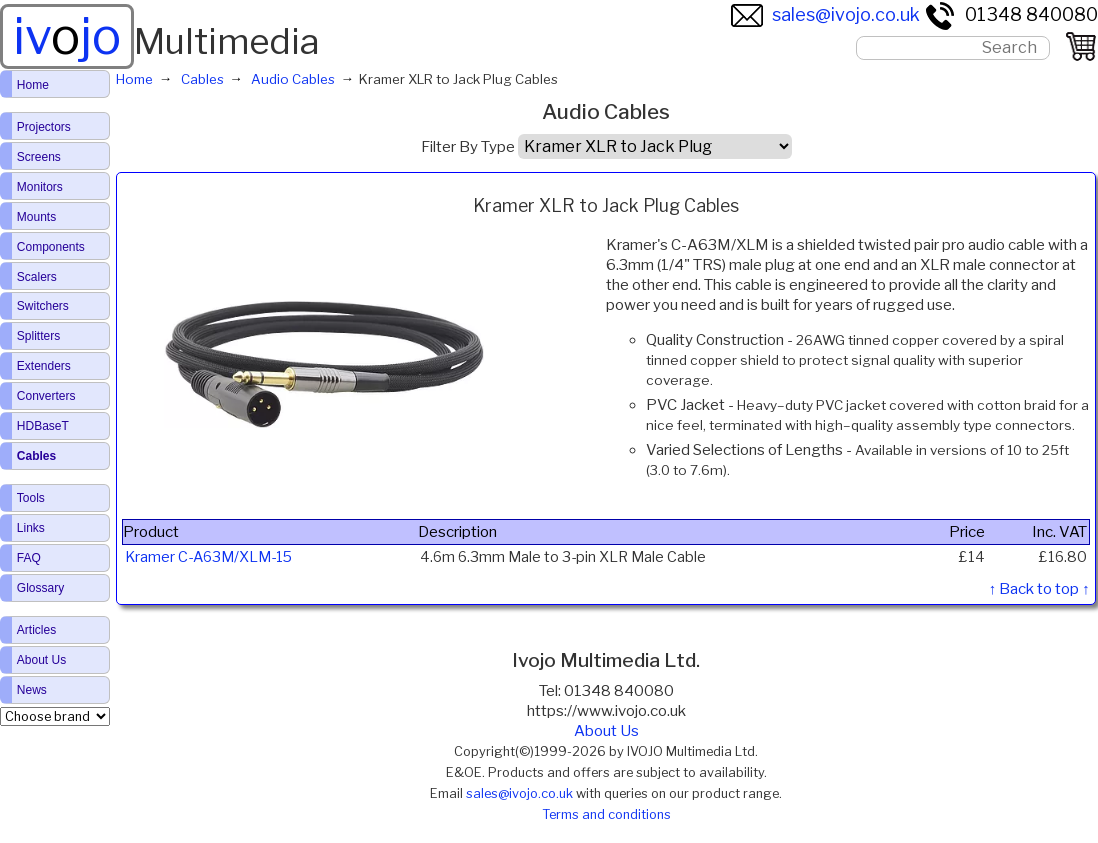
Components (51, 247)
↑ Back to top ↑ (1039, 589)
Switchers (43, 306)
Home (33, 85)
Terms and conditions (606, 814)
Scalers (37, 277)
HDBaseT (43, 426)
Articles (36, 630)
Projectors (44, 127)
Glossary (40, 588)
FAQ (29, 558)
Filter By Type (468, 147)
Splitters (38, 336)
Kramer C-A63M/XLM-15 (208, 557)
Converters (46, 396)
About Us (606, 731)
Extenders (44, 366)
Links (31, 528)
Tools (31, 498)
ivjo (67, 36)
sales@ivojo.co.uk (825, 14)
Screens (39, 157)
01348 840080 (1011, 14)
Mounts (36, 217)
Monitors (40, 187)
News (32, 690)
